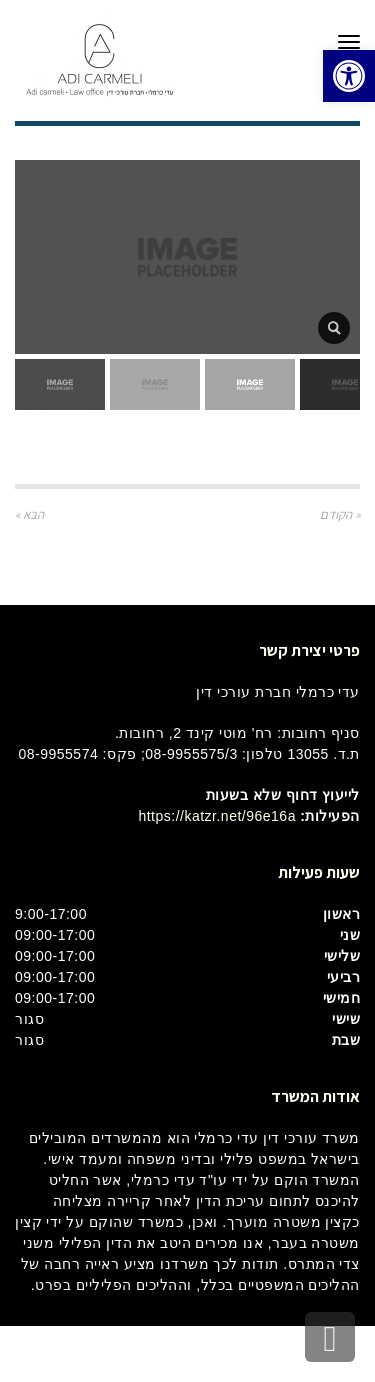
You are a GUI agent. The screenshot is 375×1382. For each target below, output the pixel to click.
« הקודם (340, 514)
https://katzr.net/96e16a (217, 816)
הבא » (29, 514)
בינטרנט (156, 1353)
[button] (349, 76)
